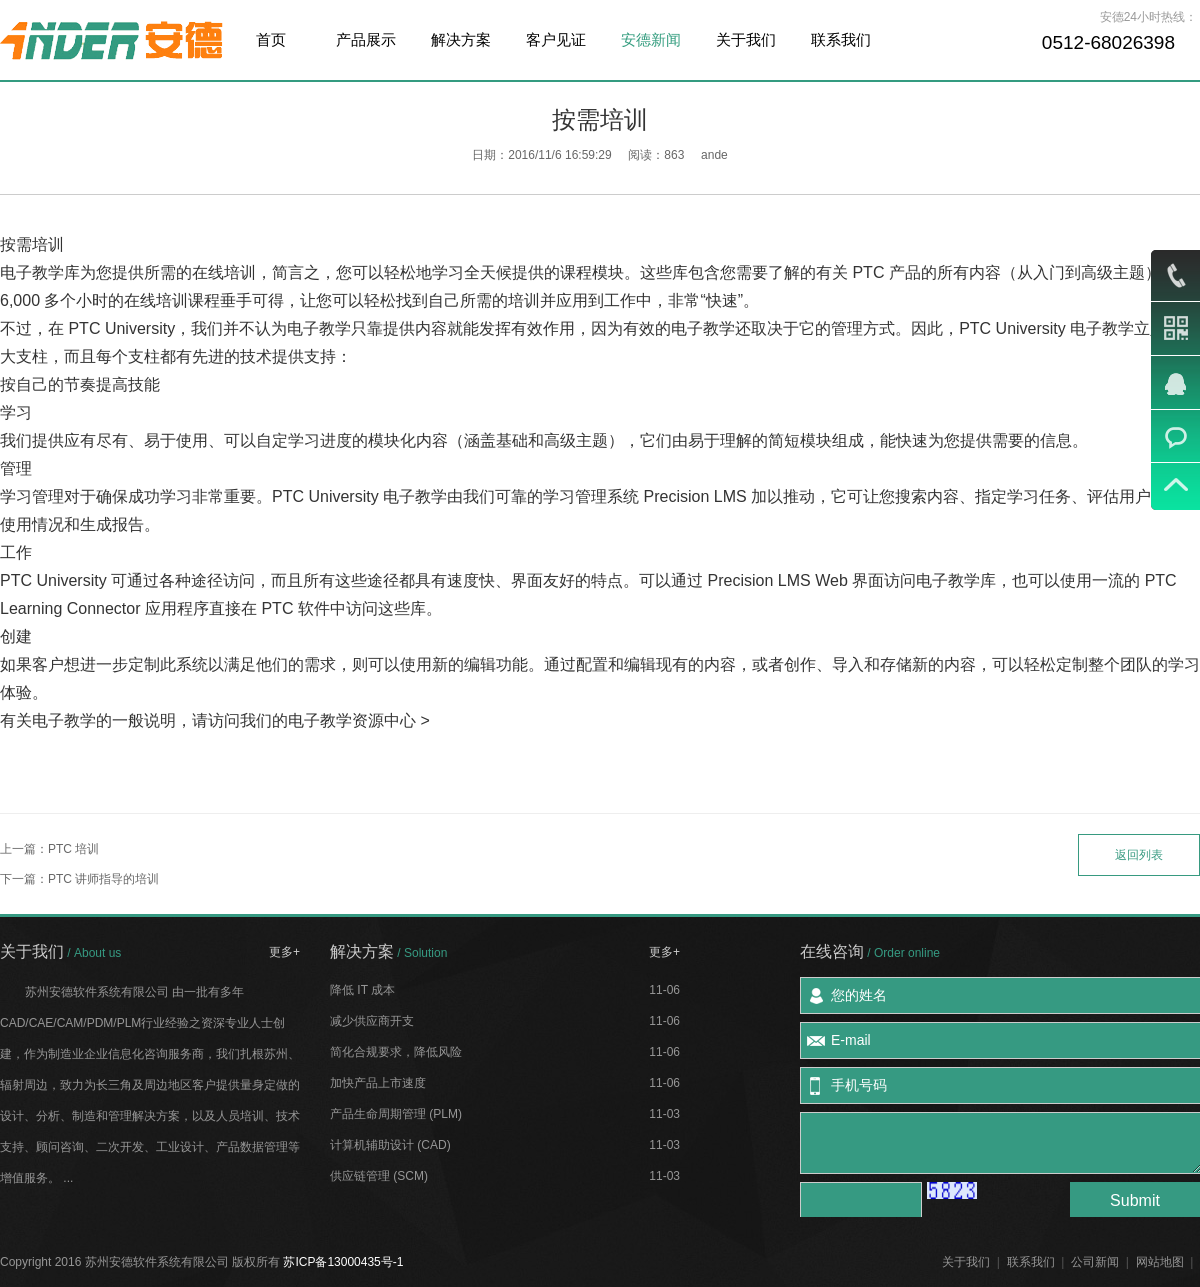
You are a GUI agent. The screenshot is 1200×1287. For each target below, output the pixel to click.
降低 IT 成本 (362, 990)
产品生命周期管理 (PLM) (396, 1114)
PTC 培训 (73, 849)
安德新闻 (651, 39)
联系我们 (841, 39)
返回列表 (1139, 855)
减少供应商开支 (372, 1021)
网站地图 (1160, 1262)
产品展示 (366, 39)
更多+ (284, 952)
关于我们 (746, 39)
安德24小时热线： (1148, 17)
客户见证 (556, 39)
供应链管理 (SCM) (379, 1176)
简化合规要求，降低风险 (396, 1052)
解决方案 (461, 39)
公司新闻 (1095, 1262)
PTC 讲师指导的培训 (103, 879)
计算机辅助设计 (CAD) (390, 1145)
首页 (271, 39)
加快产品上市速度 (378, 1083)
